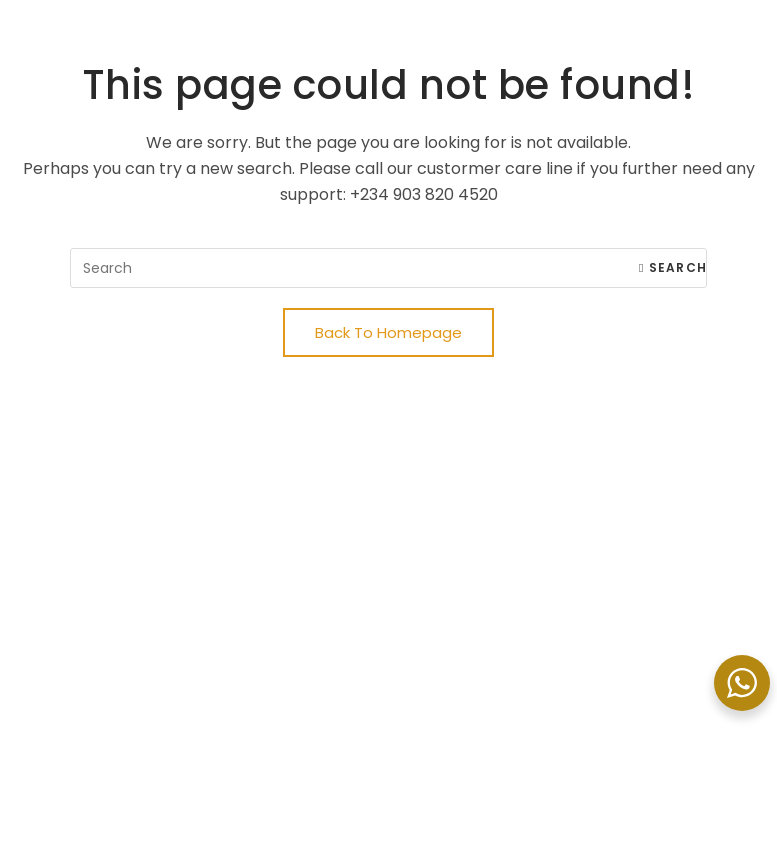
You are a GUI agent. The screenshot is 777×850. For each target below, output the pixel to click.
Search (673, 267)
